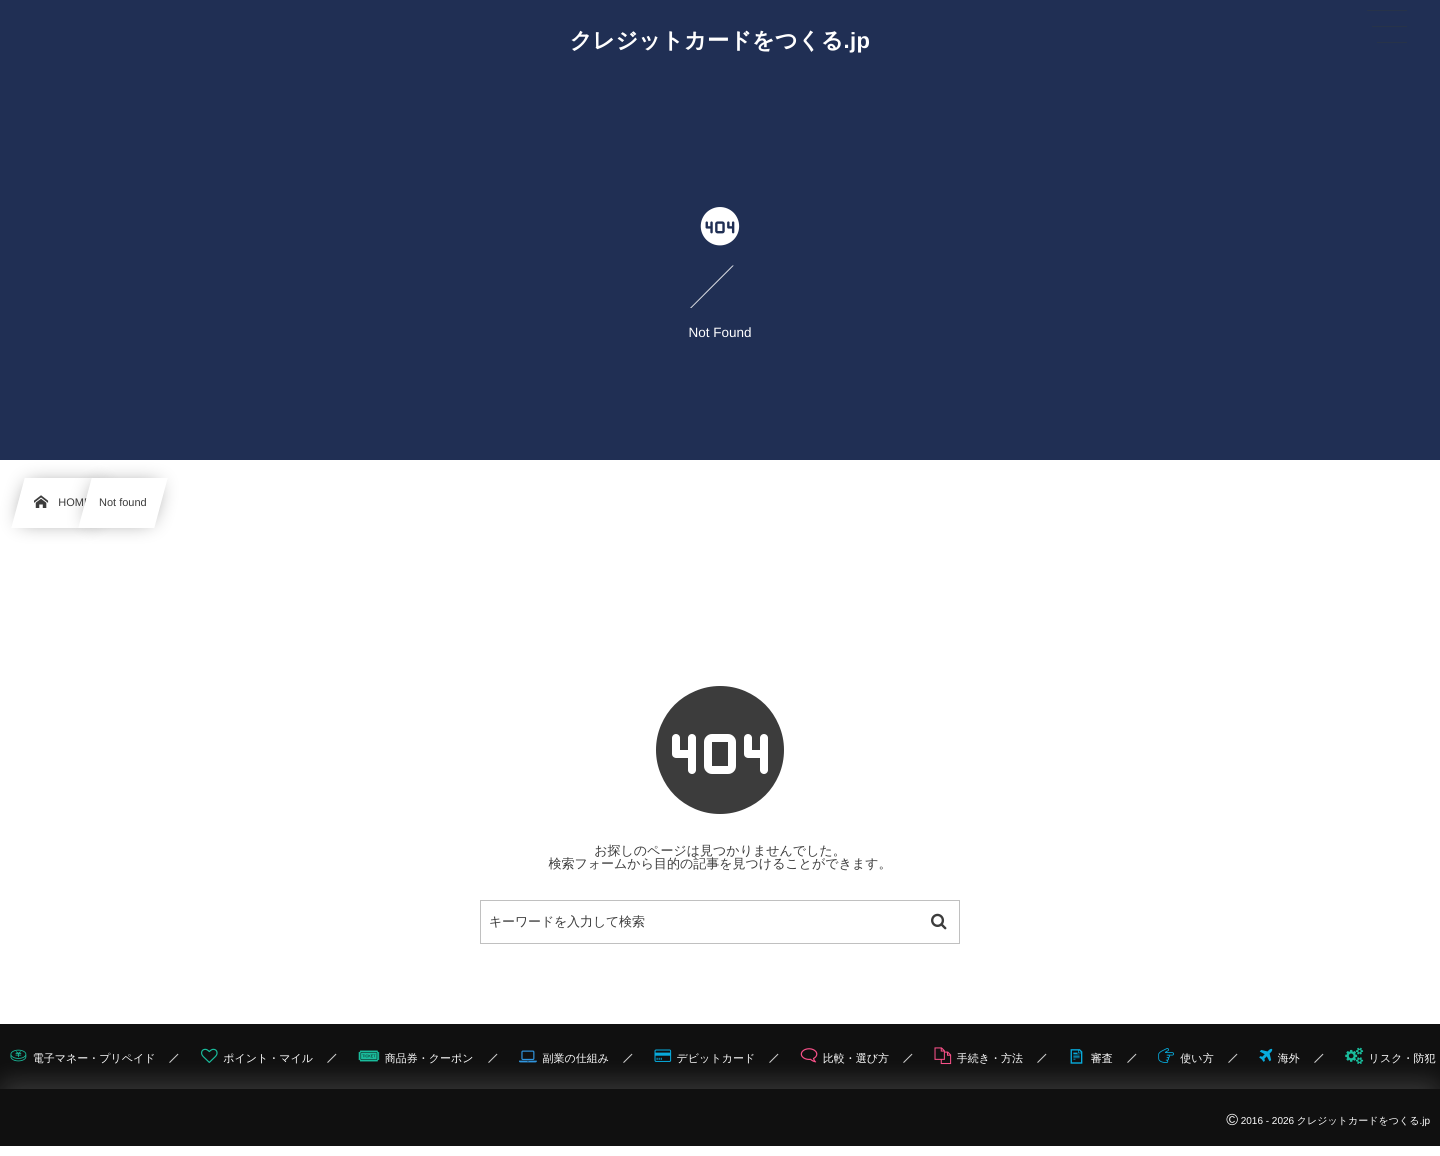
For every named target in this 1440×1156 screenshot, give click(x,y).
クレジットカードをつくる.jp (720, 41)
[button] (1387, 27)
